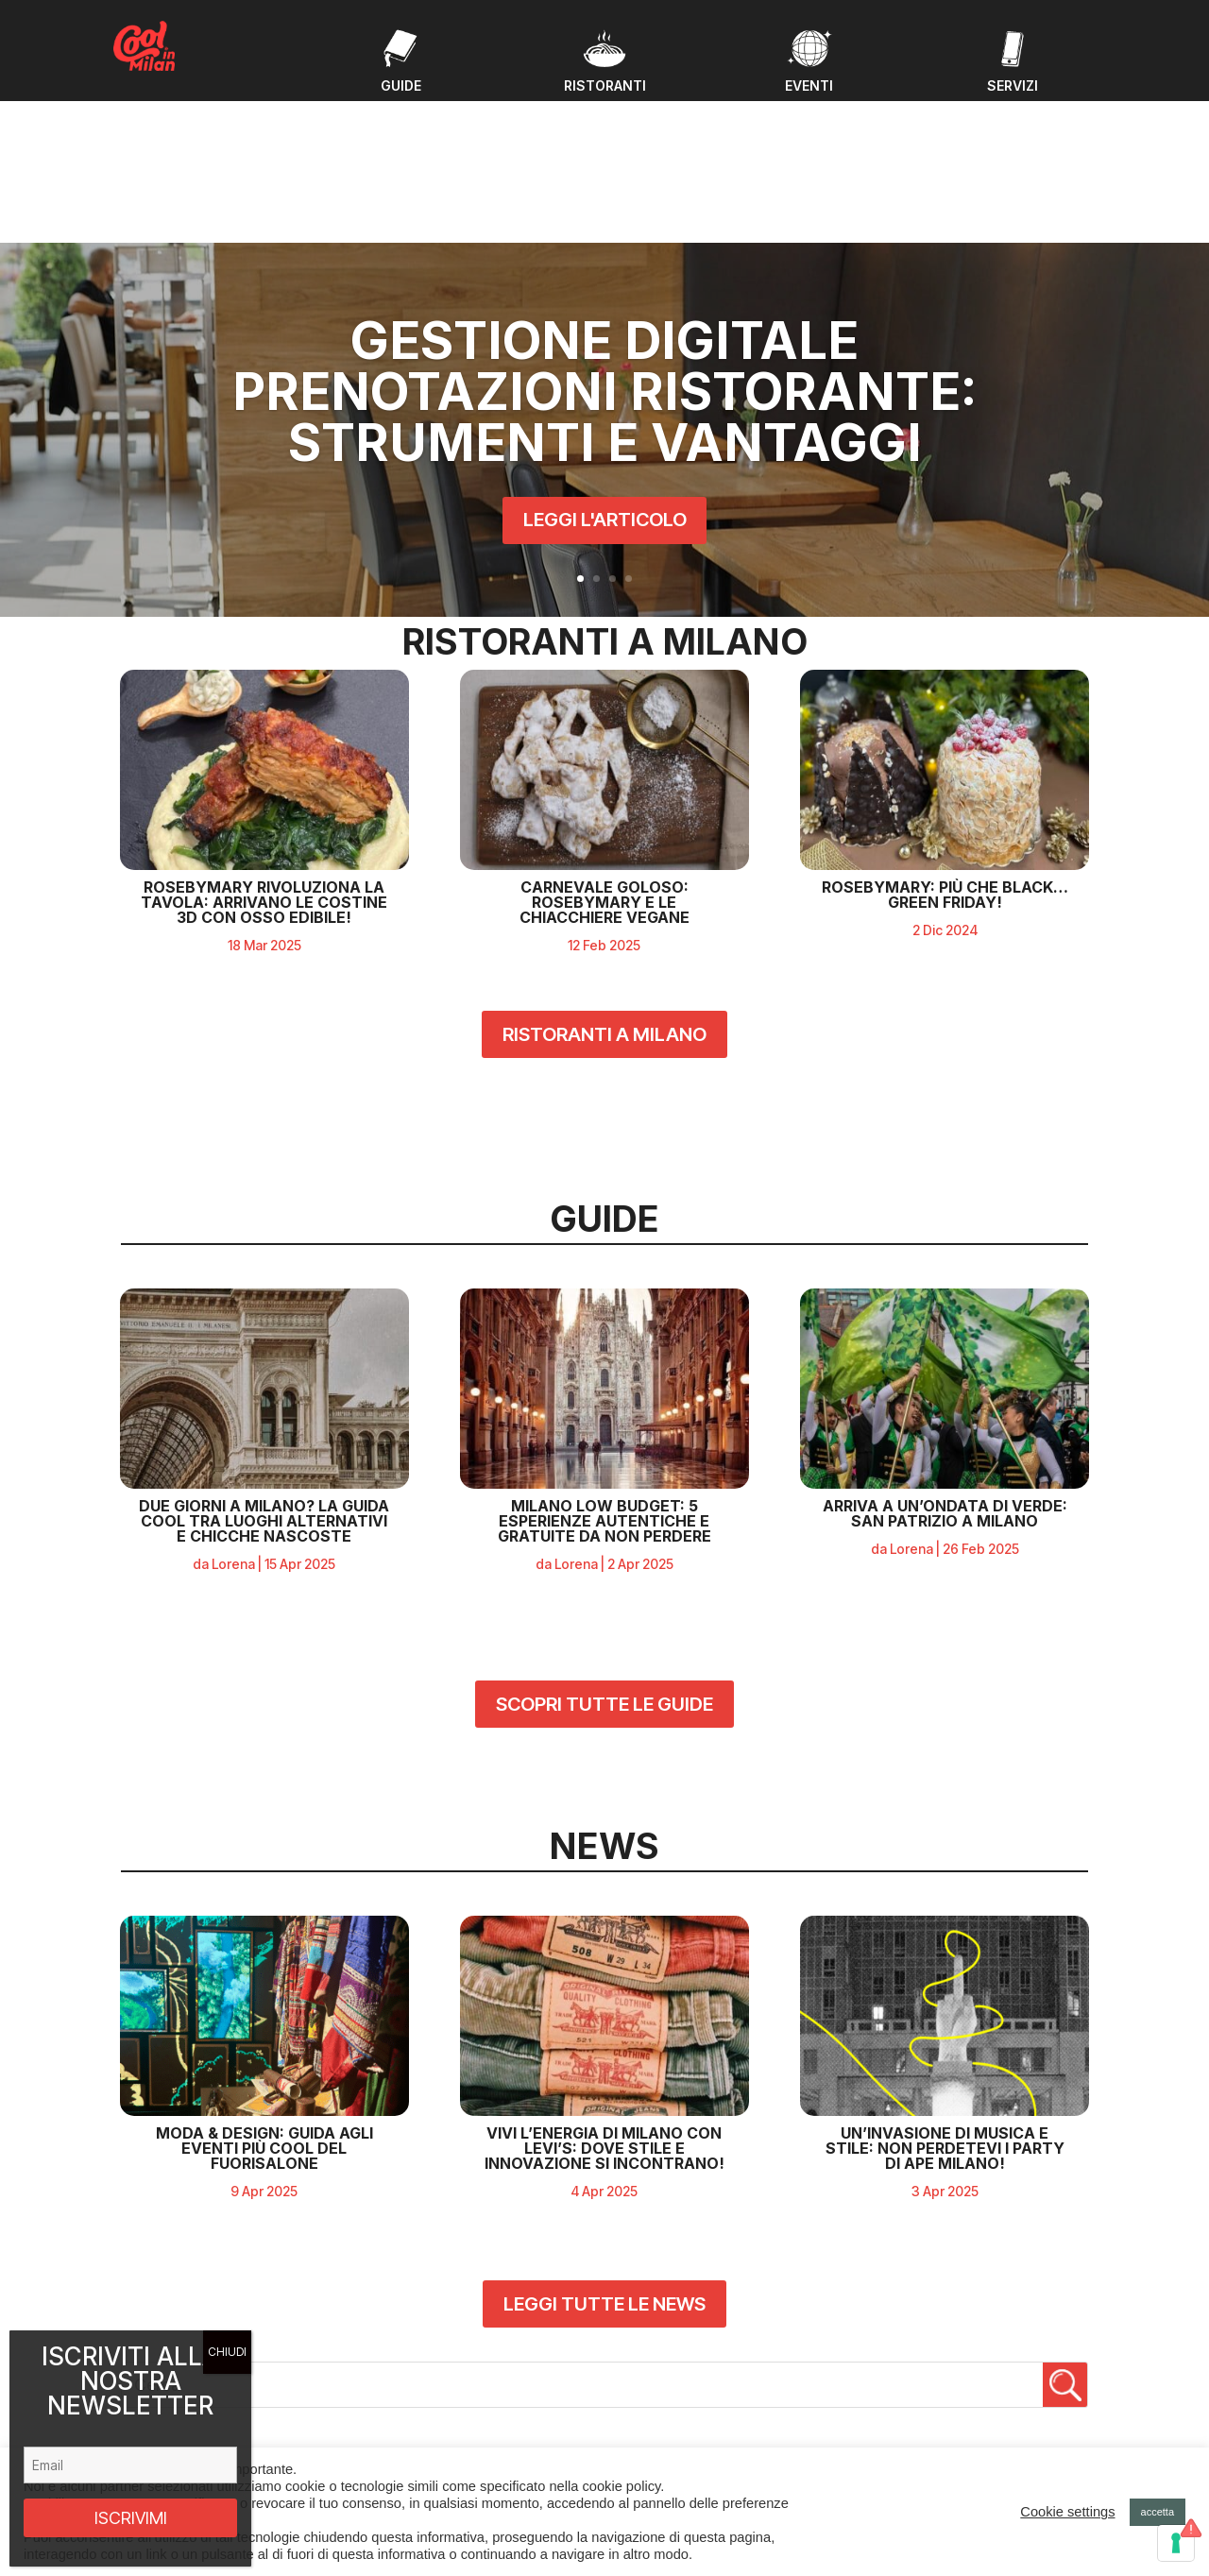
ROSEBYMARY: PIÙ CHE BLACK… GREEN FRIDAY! (945, 742)
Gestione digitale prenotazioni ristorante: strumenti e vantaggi (604, 268)
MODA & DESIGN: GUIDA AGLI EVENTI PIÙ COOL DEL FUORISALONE (264, 1996)
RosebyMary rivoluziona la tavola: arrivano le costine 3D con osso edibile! (264, 750)
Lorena (233, 1411)
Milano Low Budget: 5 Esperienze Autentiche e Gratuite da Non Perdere (604, 1367)
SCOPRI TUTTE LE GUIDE (604, 1551)
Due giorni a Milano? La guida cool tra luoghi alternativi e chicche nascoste (264, 1367)
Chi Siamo (405, 2429)
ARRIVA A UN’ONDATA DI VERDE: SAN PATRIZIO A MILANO (945, 1360)
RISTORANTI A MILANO (604, 882)
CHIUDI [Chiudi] (227, 2352)
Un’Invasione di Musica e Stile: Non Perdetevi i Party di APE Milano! (945, 1996)
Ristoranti (403, 2406)
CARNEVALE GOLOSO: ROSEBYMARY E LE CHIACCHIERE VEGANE (604, 750)
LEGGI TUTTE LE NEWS (604, 2152)
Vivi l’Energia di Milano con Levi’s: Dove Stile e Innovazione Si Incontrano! (604, 1996)
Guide (393, 2384)
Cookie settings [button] (1067, 2511)
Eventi (393, 2361)
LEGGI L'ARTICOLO (605, 396)
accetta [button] (1157, 2511)
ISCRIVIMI (130, 2518)
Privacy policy (933, 2421)
